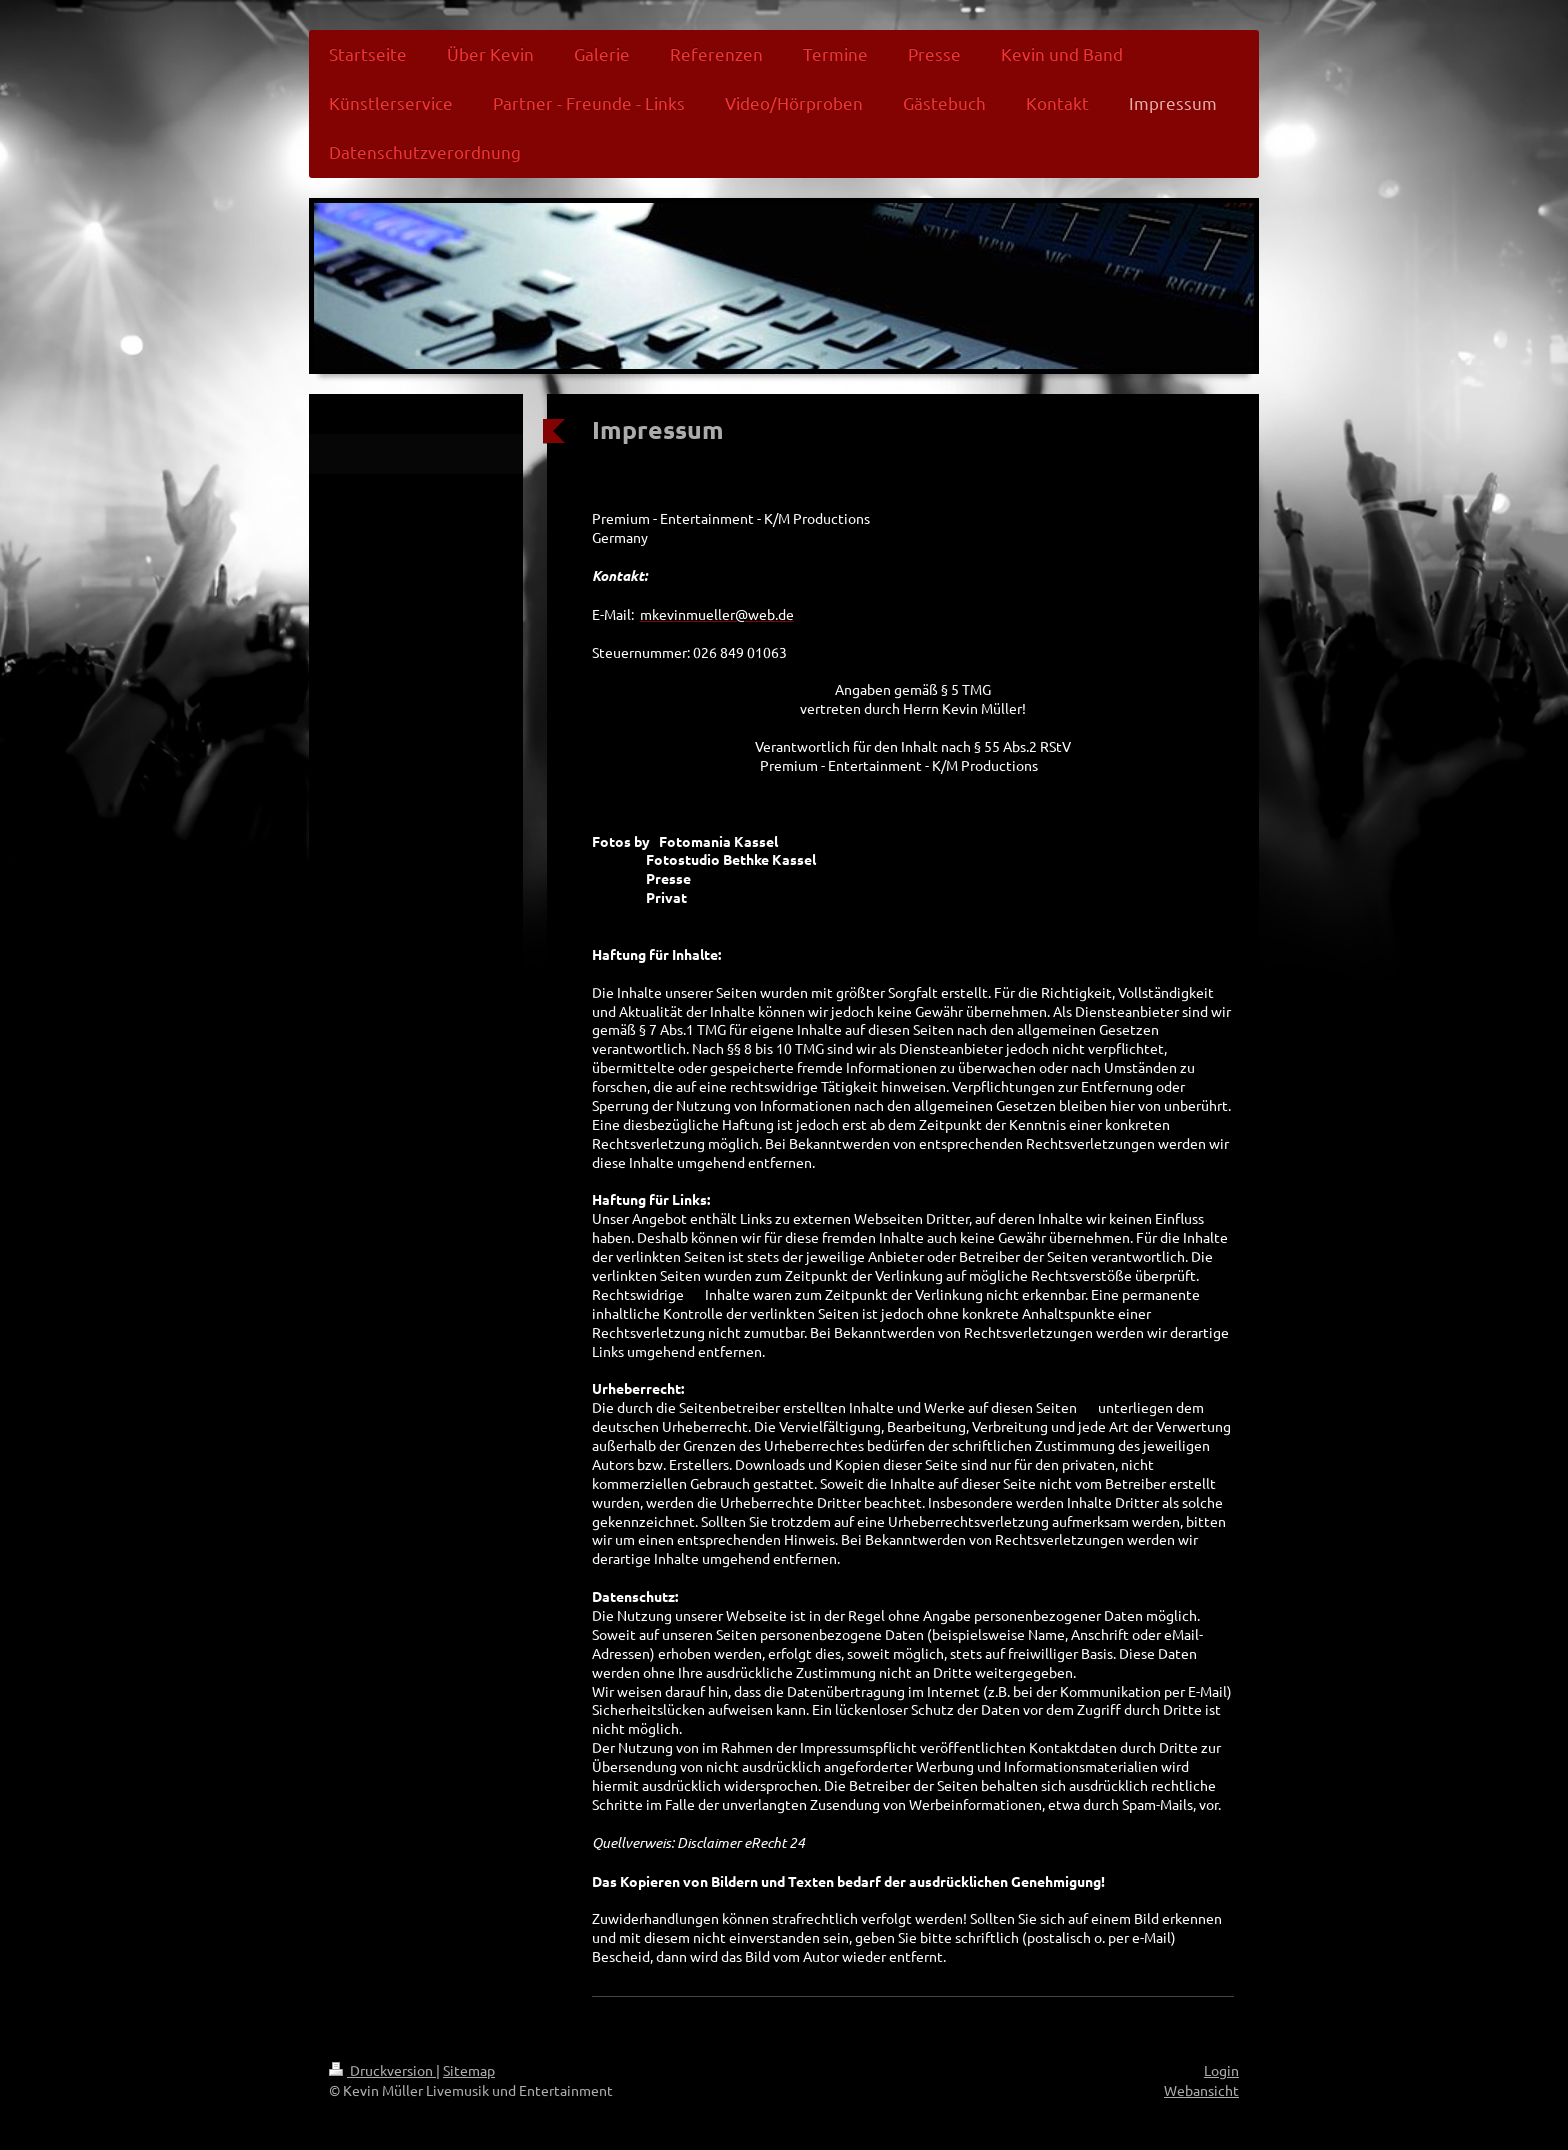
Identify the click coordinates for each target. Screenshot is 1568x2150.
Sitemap (469, 2070)
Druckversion (382, 2070)
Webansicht (1201, 2090)
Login (1221, 2070)
